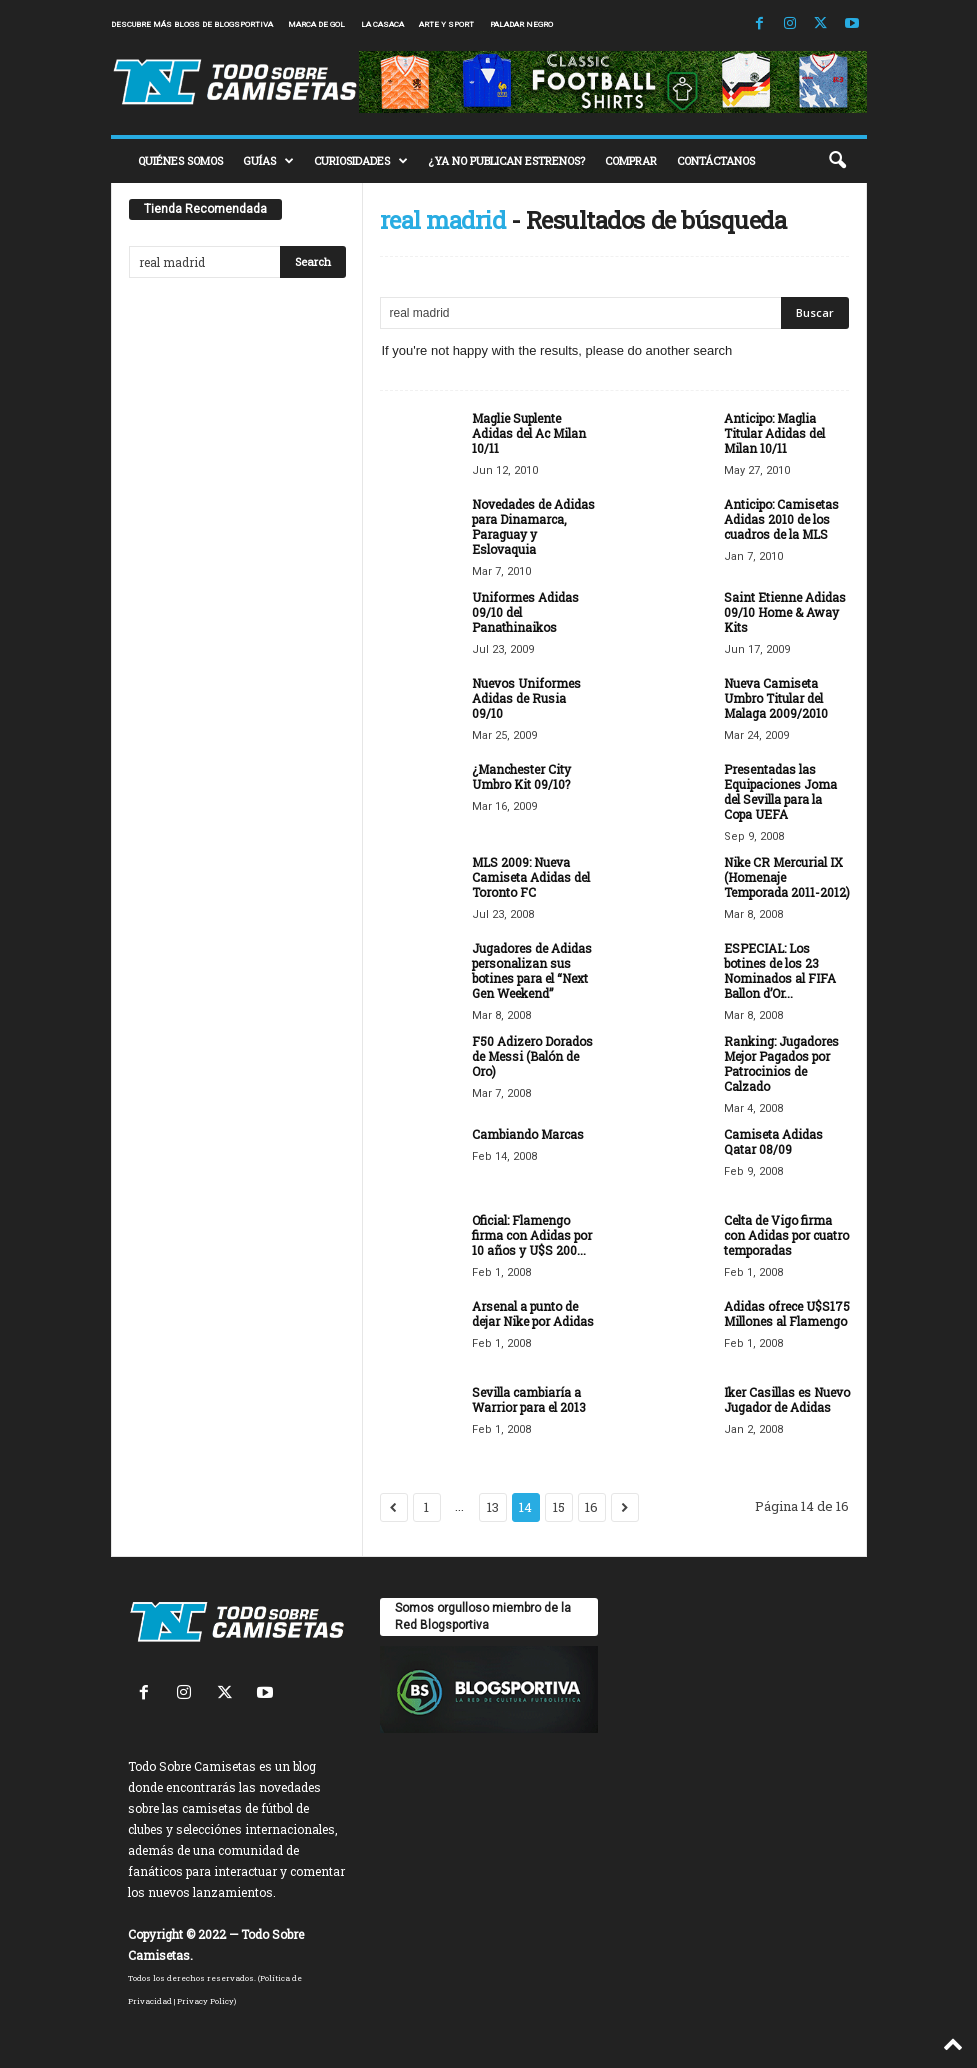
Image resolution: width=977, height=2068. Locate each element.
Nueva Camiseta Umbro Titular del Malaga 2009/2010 (776, 698)
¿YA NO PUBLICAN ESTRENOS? (506, 160)
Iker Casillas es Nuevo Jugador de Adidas (787, 1399)
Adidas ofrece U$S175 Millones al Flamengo (787, 1313)
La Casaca (382, 24)
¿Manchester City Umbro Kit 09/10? (521, 776)
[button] (837, 161)
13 (493, 1507)
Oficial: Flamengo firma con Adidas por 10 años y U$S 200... (532, 1235)
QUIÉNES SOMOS (180, 160)
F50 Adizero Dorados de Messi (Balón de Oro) (532, 1056)
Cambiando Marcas (528, 1134)
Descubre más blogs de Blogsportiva (192, 24)
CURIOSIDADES (361, 161)
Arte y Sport (446, 24)
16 (591, 1507)
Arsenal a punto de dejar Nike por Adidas (533, 1313)
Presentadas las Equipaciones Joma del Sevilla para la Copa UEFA (780, 791)
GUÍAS (268, 161)
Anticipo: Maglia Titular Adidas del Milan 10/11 (774, 433)
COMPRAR (631, 160)
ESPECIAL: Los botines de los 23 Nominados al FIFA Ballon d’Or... (780, 970)
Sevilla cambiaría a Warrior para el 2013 (529, 1399)
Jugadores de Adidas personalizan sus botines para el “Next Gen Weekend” (532, 970)
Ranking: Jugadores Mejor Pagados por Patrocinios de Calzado (781, 1063)
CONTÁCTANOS (716, 160)
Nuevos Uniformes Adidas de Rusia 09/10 (526, 698)
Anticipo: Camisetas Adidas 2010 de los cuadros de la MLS (781, 519)
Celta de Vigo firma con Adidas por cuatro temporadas (786, 1235)
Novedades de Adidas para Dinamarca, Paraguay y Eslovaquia (533, 526)
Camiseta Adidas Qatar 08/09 (773, 1141)
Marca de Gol (316, 24)
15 (559, 1507)
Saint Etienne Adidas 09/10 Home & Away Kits (785, 612)
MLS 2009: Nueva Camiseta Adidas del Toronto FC (531, 877)
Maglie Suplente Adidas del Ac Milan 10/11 (529, 433)
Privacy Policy (205, 2001)
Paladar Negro (521, 24)
